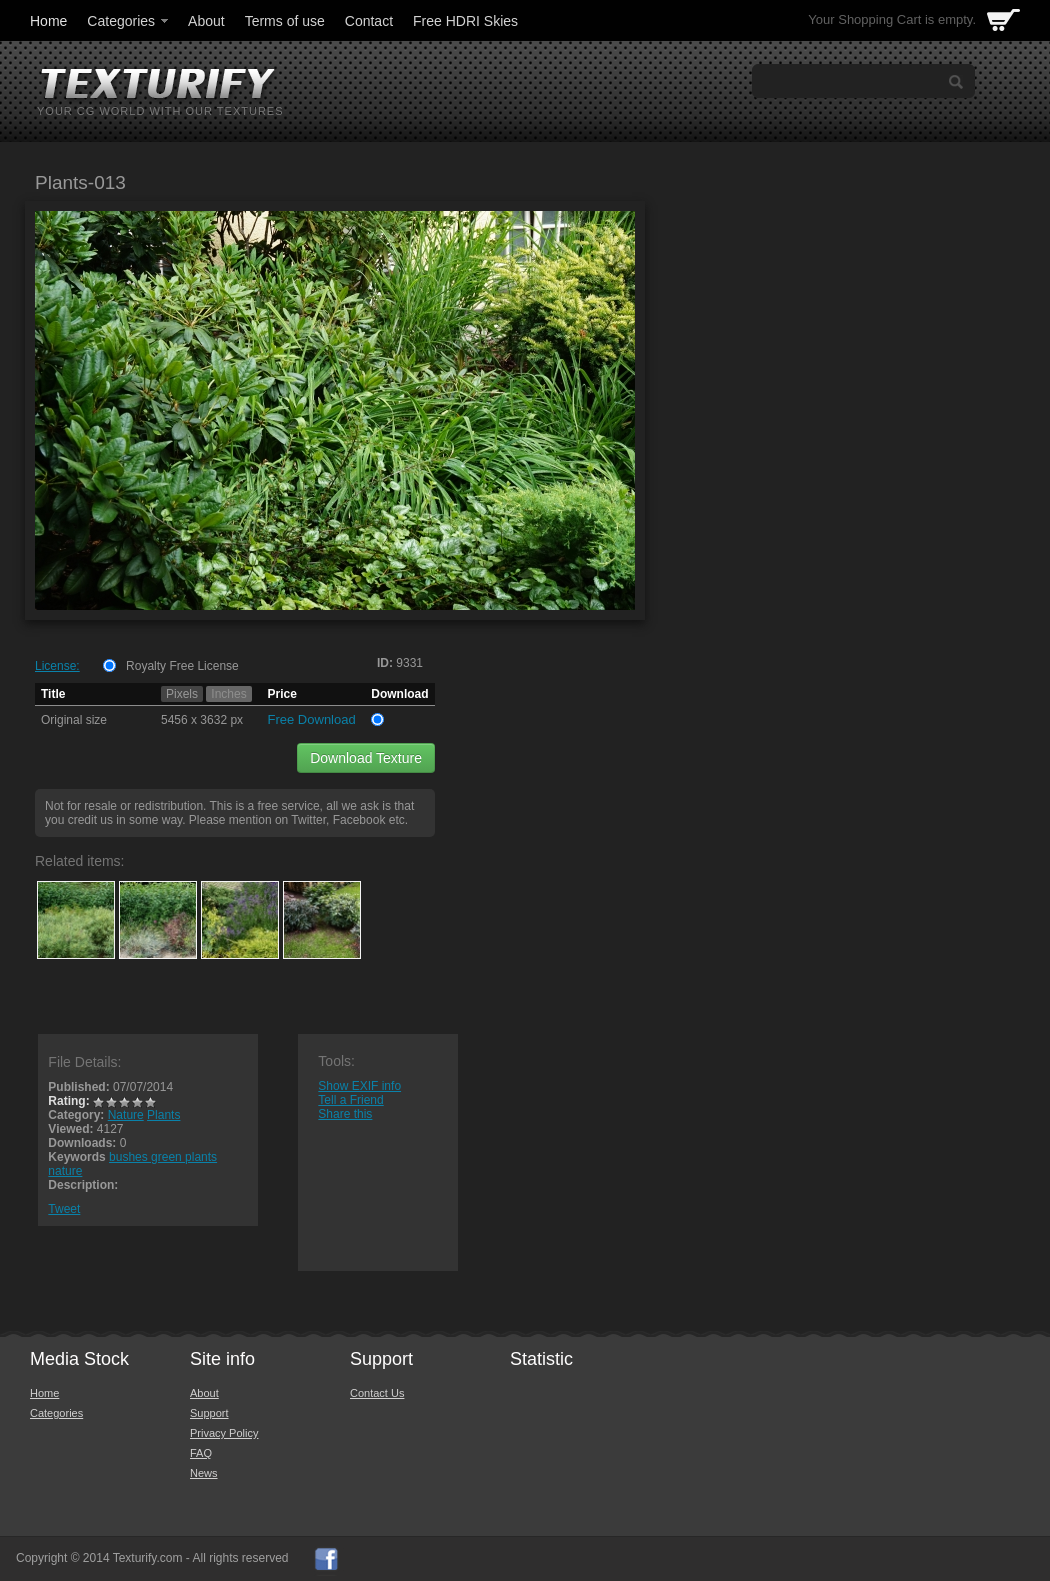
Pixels (182, 694)
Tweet (64, 1209)
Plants (163, 1115)
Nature (126, 1115)
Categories (129, 21)
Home (48, 21)
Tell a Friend (350, 1100)
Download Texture (366, 758)
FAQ (201, 1453)
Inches (228, 694)
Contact (369, 21)
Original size (74, 720)
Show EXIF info (359, 1086)
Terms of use (285, 21)
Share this (345, 1114)
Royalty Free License (182, 666)
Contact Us (377, 1393)
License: (57, 666)
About (206, 21)
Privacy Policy (224, 1433)
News (204, 1473)
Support (209, 1413)
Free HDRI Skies (465, 21)
